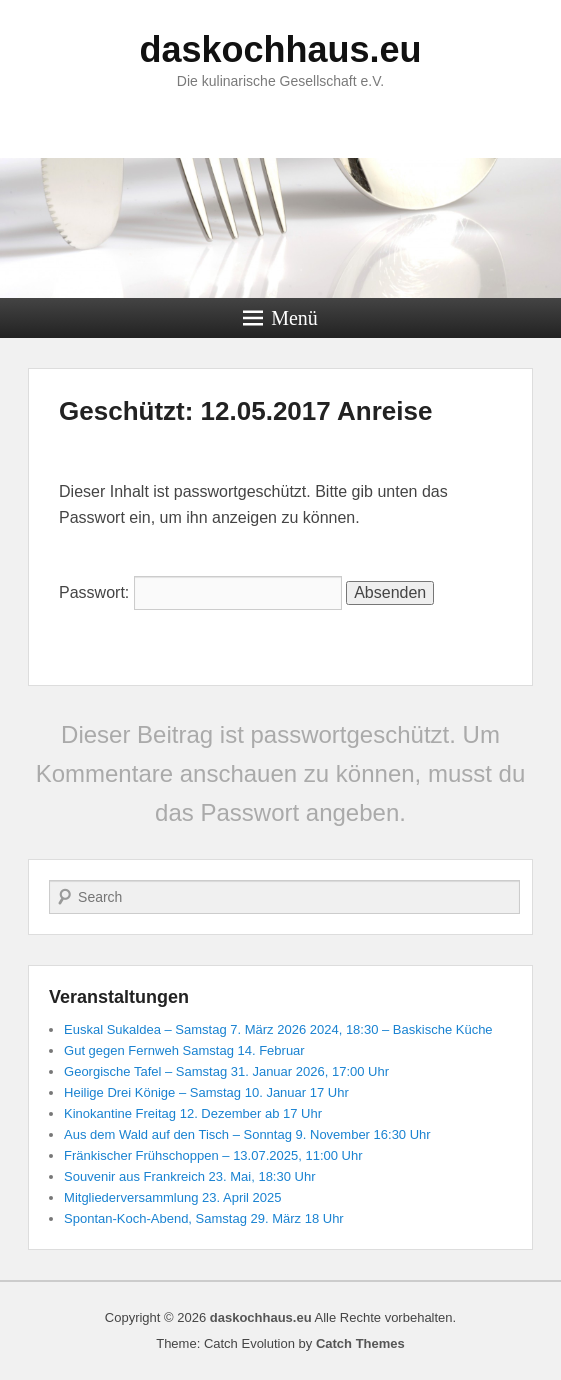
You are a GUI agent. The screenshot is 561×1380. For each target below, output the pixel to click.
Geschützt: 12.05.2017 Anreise (245, 411)
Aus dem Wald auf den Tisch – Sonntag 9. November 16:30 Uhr (247, 1134)
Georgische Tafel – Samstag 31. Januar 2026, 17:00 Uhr (226, 1071)
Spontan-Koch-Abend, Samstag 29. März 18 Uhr (204, 1218)
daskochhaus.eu (280, 49)
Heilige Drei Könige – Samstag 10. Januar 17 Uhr (206, 1092)
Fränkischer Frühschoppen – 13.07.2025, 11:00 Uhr (213, 1155)
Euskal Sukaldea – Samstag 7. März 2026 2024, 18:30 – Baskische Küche (278, 1029)
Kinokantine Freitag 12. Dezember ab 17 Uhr (193, 1113)
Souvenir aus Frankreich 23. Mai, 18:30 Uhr (189, 1176)
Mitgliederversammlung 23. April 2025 (173, 1197)
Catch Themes (360, 1343)
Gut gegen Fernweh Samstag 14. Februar (184, 1050)
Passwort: (200, 592)
